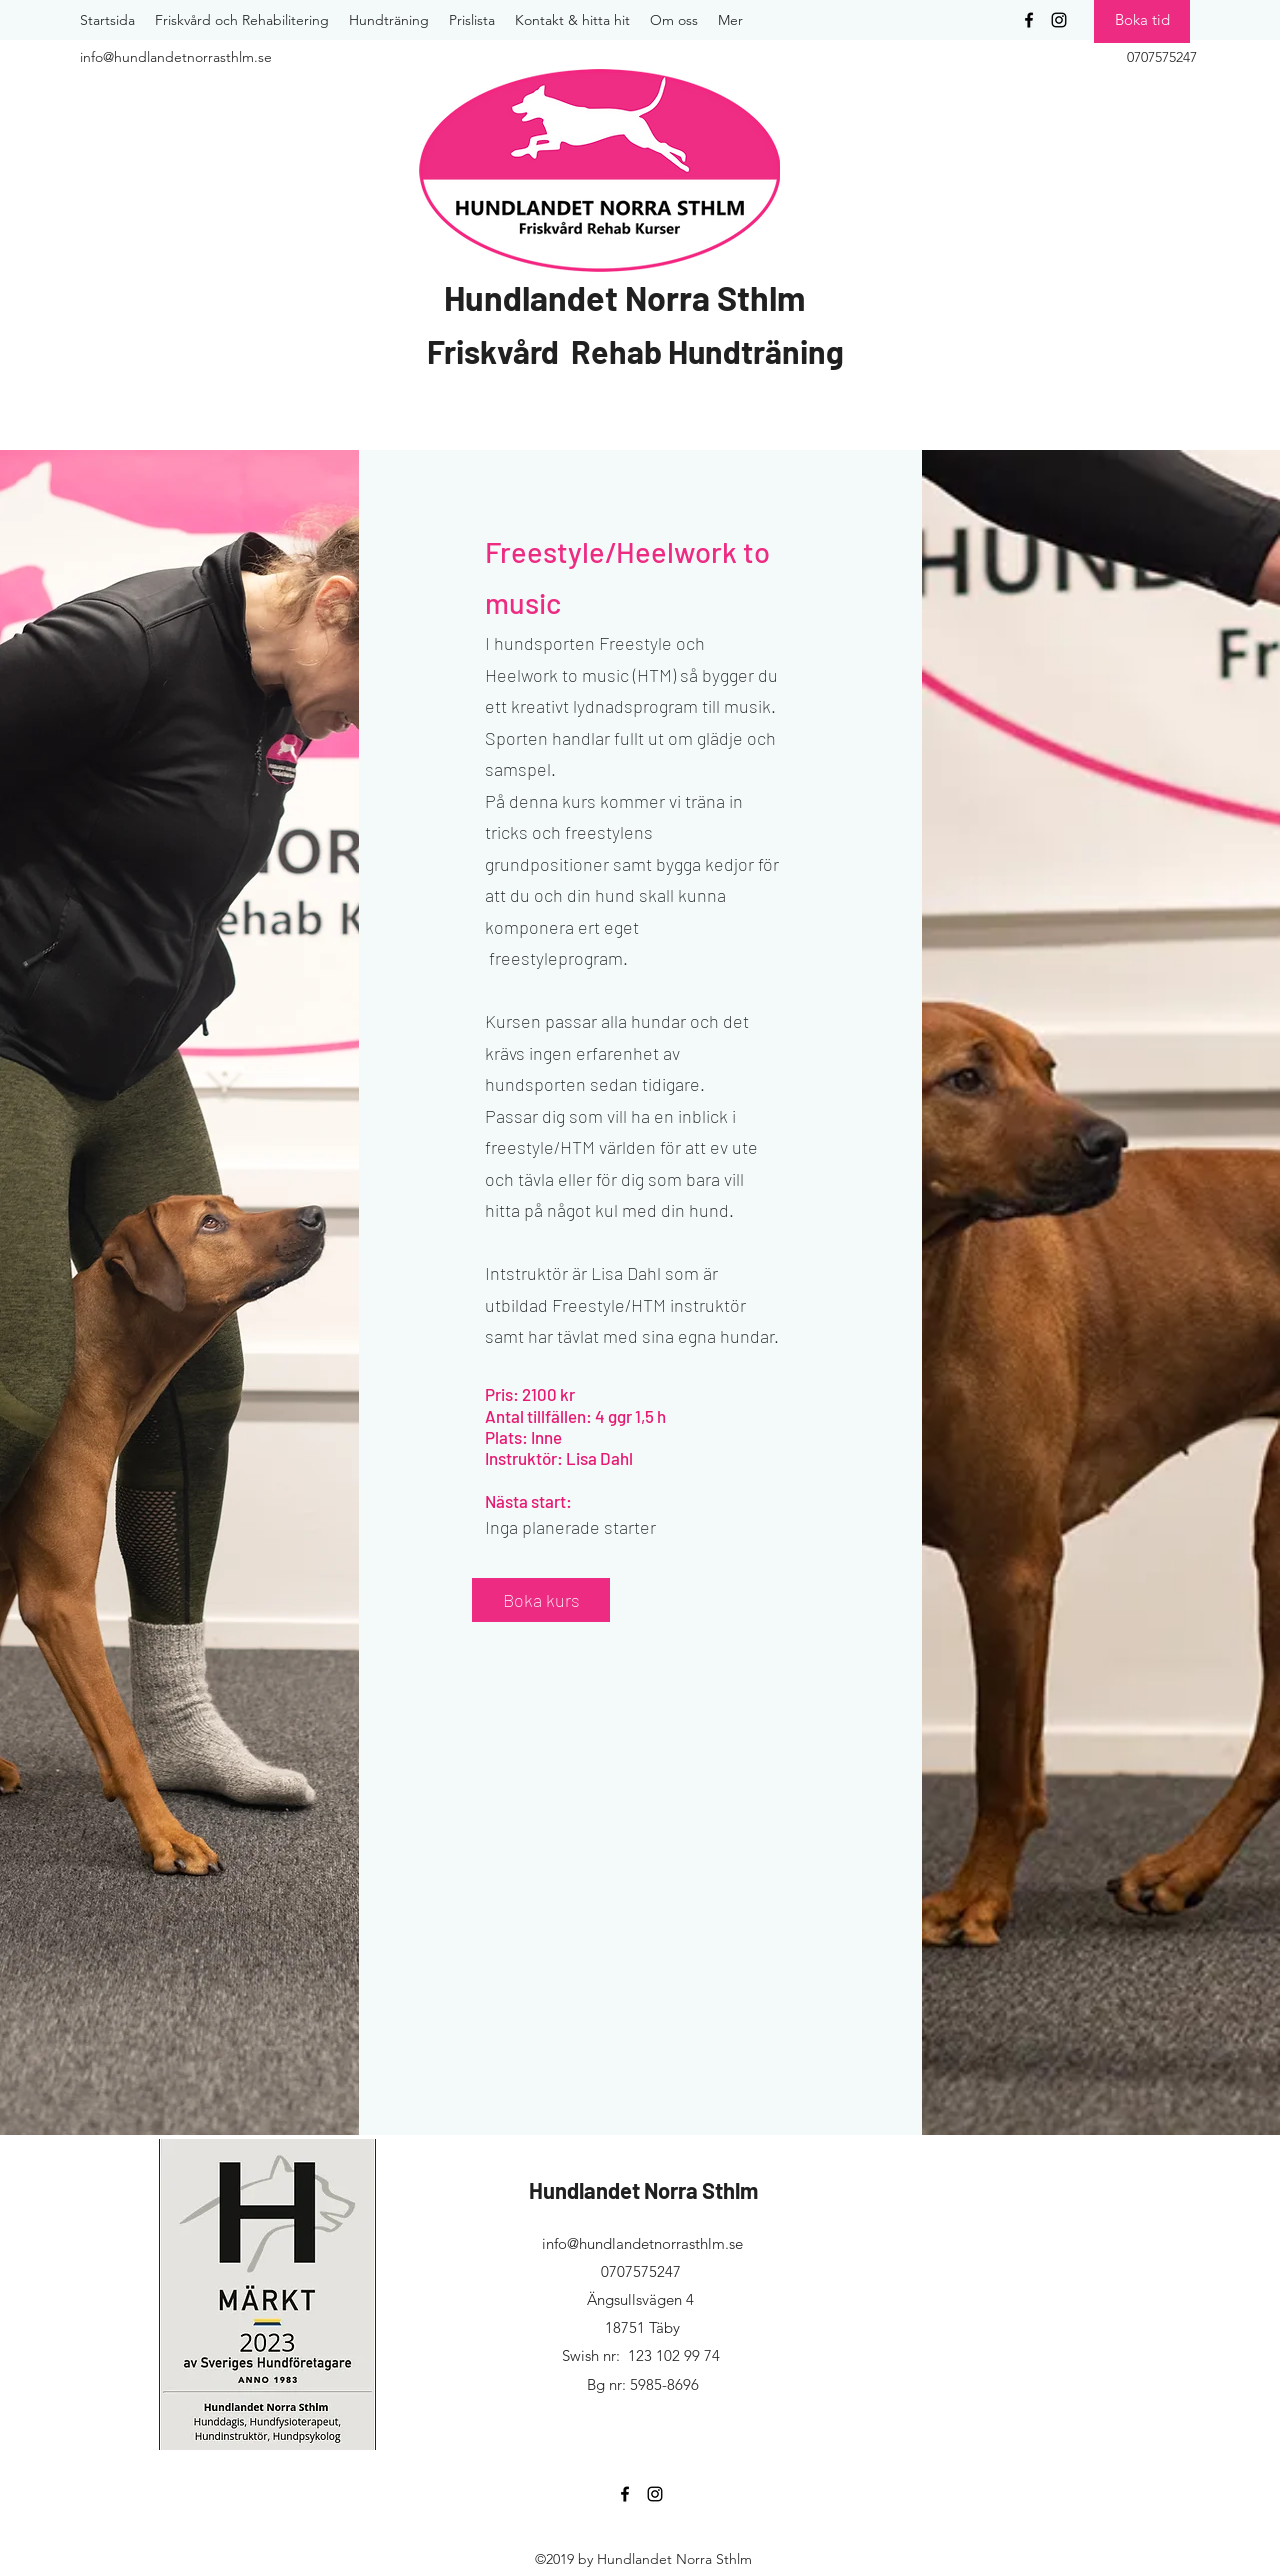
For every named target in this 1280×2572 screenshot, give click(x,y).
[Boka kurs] (541, 1600)
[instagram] (1059, 20)
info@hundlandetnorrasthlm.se (642, 2243)
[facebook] (1029, 20)
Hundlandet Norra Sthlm (624, 297)
